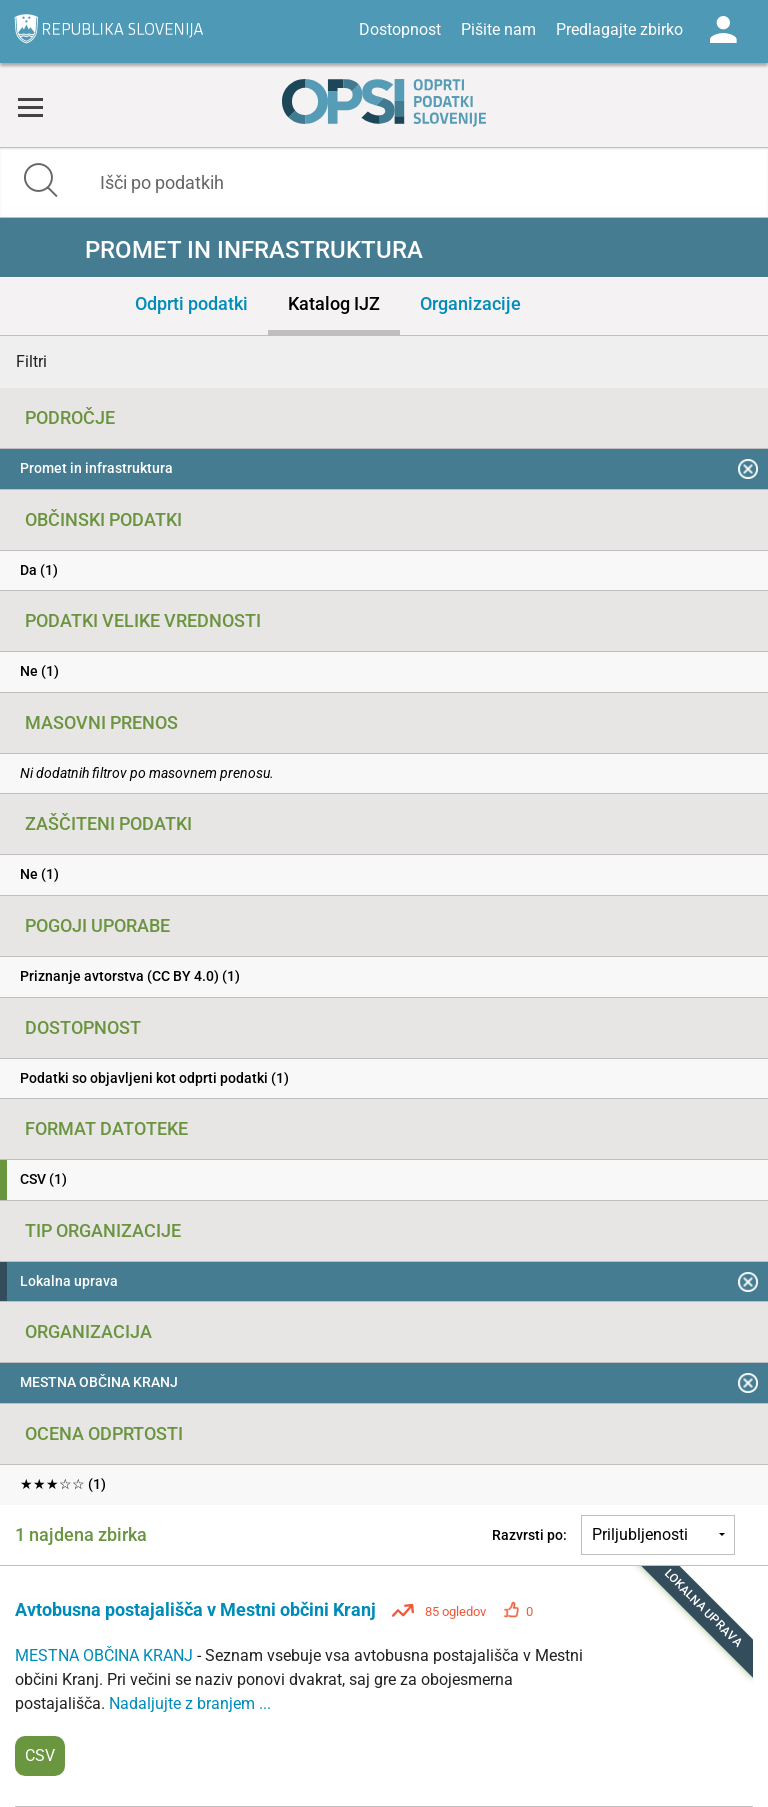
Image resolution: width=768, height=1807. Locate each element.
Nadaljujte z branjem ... (190, 1703)
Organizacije (470, 303)
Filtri (31, 361)
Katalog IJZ (334, 303)
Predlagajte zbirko (619, 29)
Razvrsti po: (529, 1535)
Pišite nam (498, 29)
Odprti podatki (191, 303)
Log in (723, 30)
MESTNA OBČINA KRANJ (106, 1655)
